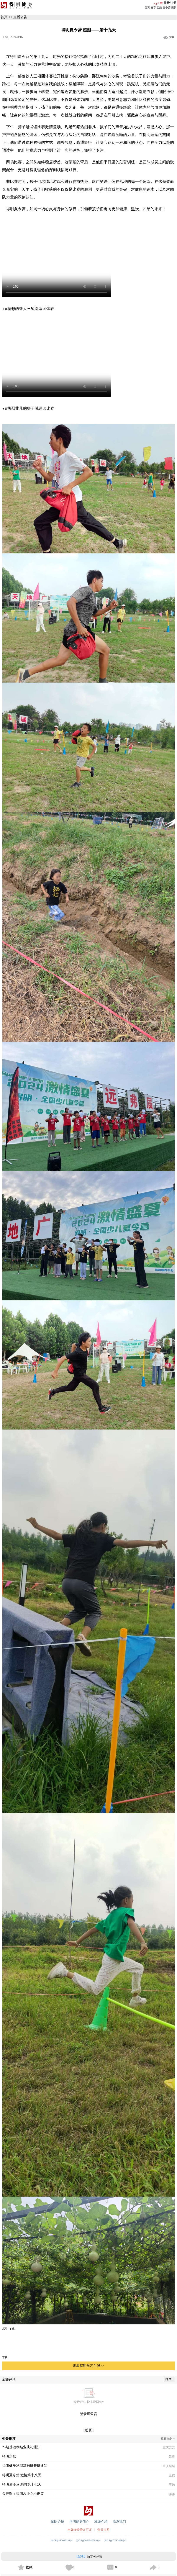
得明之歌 (9, 2456)
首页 (147, 7)
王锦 (5, 37)
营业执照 (103, 2530)
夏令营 (166, 7)
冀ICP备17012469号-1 (115, 2540)
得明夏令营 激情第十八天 (21, 2475)
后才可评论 (88, 2556)
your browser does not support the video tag (56, 257)
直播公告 (20, 17)
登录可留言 (88, 2414)
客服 (159, 7)
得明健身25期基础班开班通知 (24, 2466)
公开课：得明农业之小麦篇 (23, 2494)
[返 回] (89, 2430)
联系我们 (119, 2522)
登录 (167, 3)
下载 (4, 2357)
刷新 (173, 7)
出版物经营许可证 (79, 2530)
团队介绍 (57, 2522)
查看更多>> (168, 2438)
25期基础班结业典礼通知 (21, 2447)
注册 (173, 3)
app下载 (158, 3)
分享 (153, 7)
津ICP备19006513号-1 (62, 2540)
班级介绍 (101, 2522)
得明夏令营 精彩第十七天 (21, 2484)
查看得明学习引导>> (88, 2366)
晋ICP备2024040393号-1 (88, 2540)
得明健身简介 (79, 2522)
